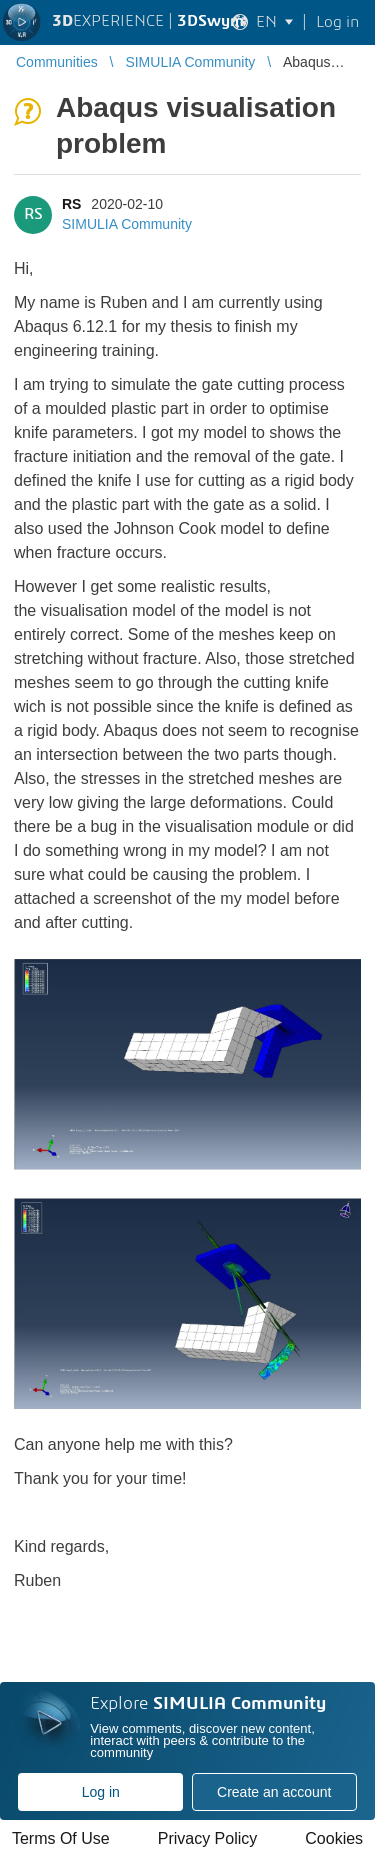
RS (71, 204)
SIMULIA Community (127, 224)
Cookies (334, 1838)
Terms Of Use (61, 1838)
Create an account (274, 1792)
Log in (101, 1792)
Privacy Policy (208, 1838)
